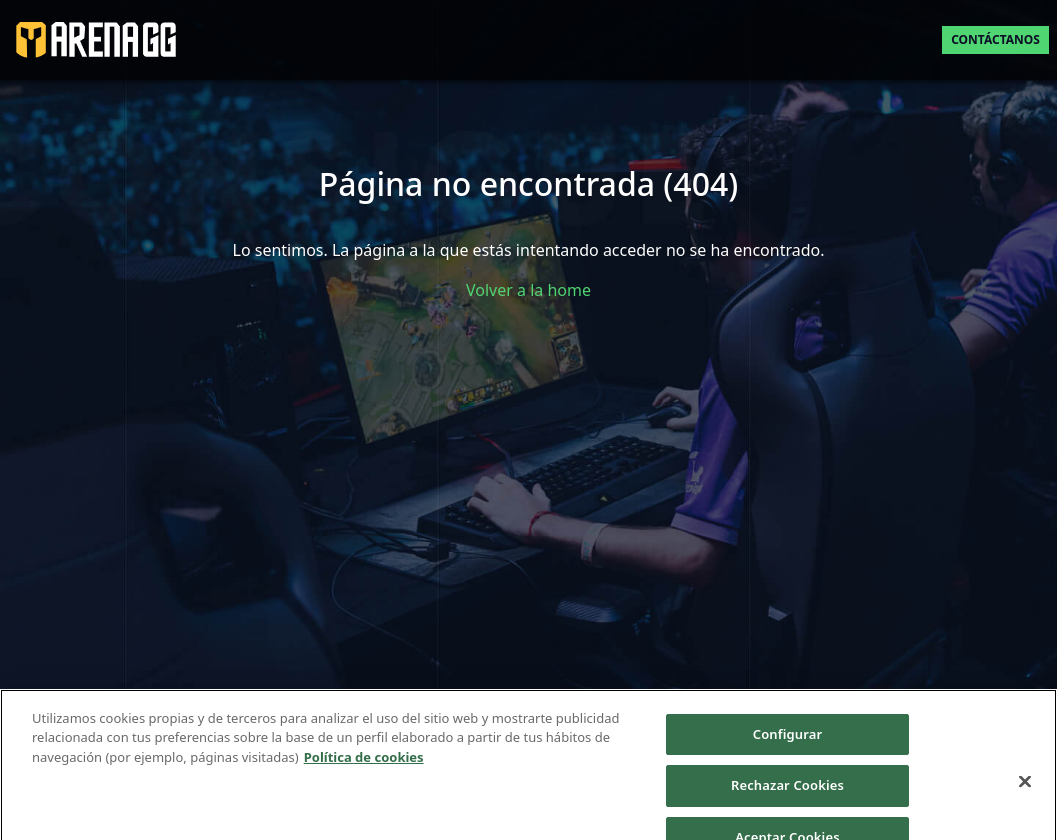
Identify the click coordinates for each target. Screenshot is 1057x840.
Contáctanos (995, 39)
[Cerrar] (1025, 789)
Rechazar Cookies (787, 793)
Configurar (787, 742)
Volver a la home (528, 290)
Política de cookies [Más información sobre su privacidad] (364, 765)
